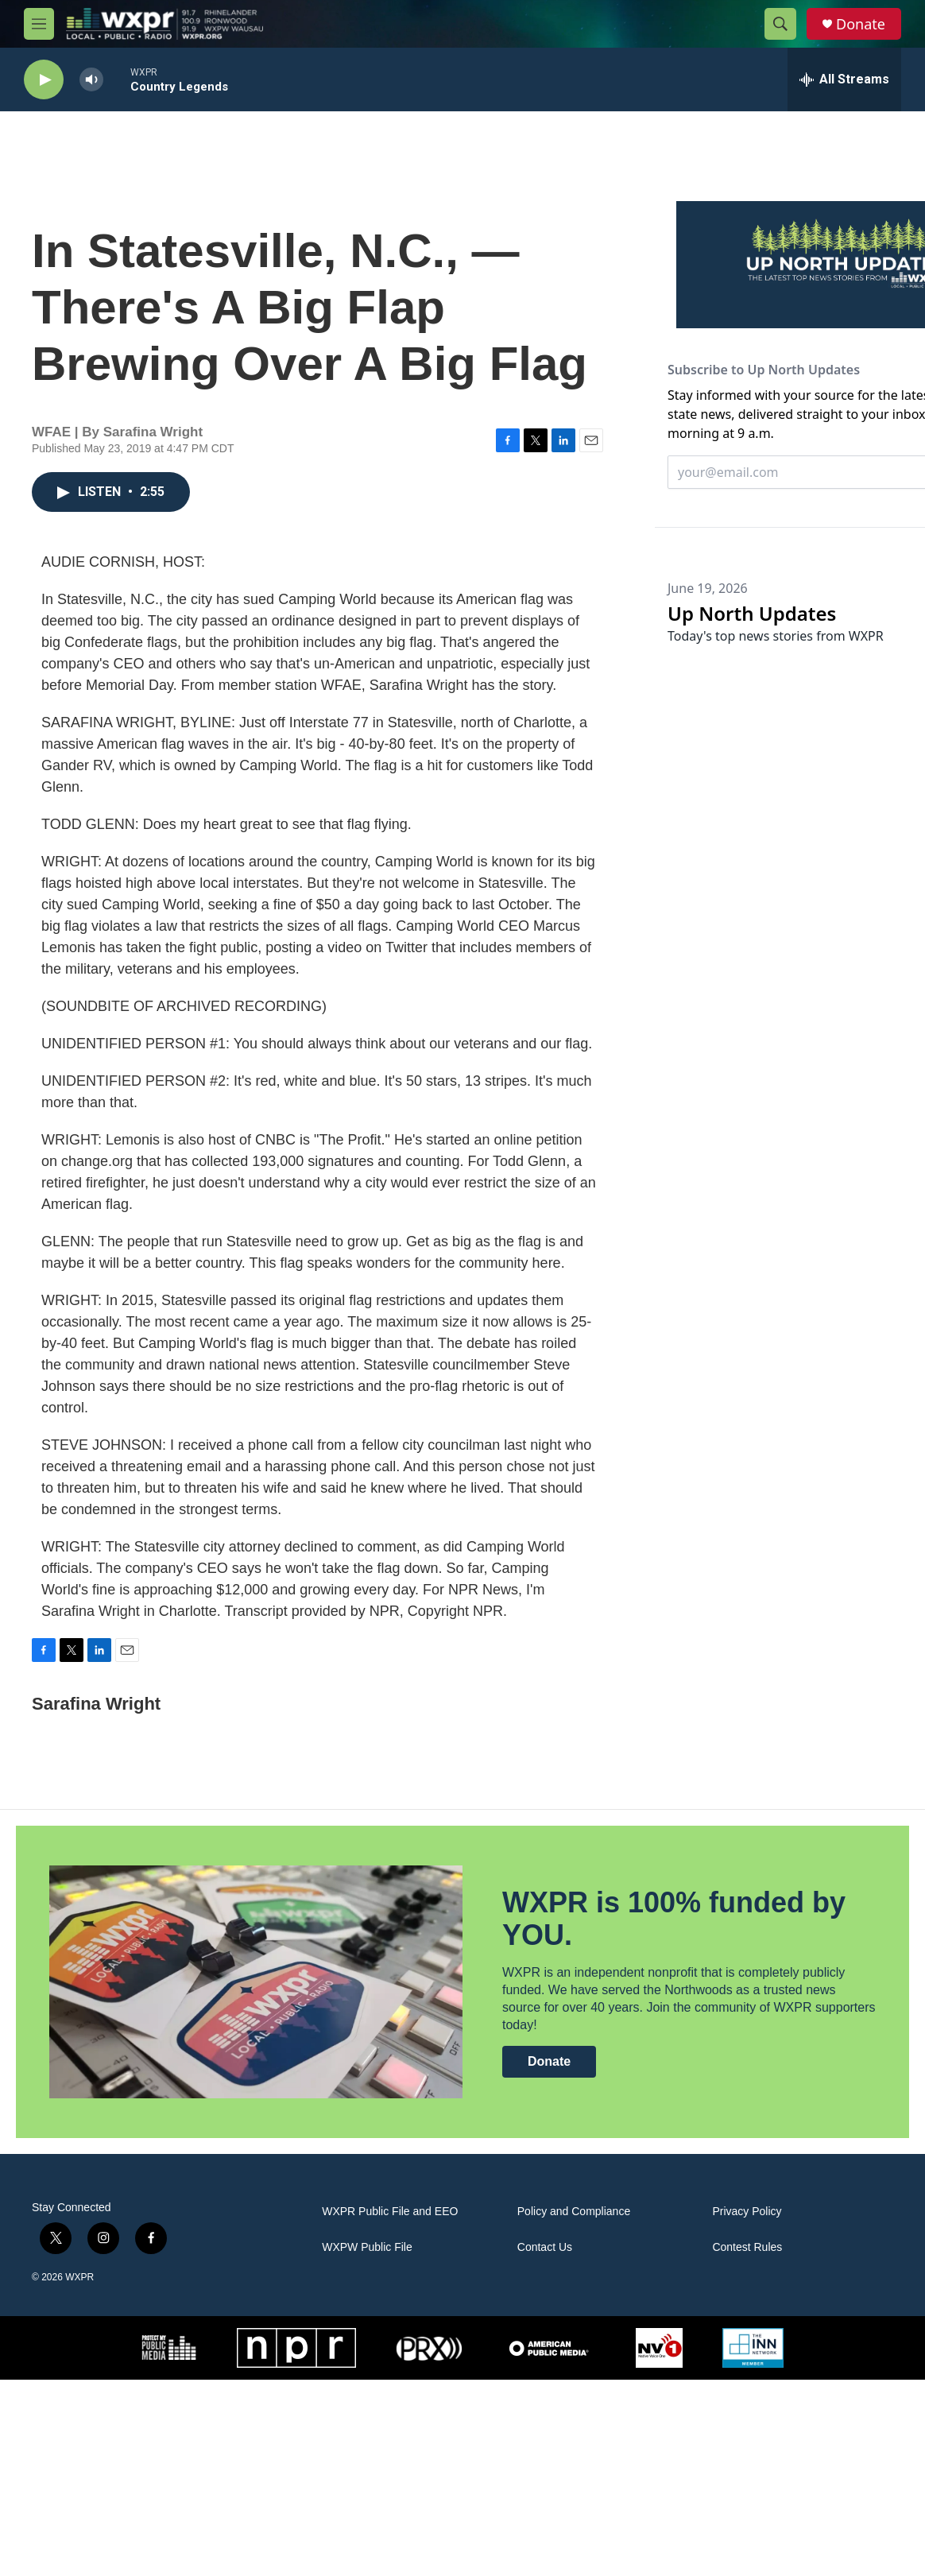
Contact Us (544, 2247)
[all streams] (844, 79)
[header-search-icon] (780, 24)
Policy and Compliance (573, 2212)
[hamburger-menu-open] (39, 24)
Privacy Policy (746, 2212)
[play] (43, 80)
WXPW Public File (367, 2247)
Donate (860, 24)
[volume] (91, 80)
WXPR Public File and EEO (390, 2212)
